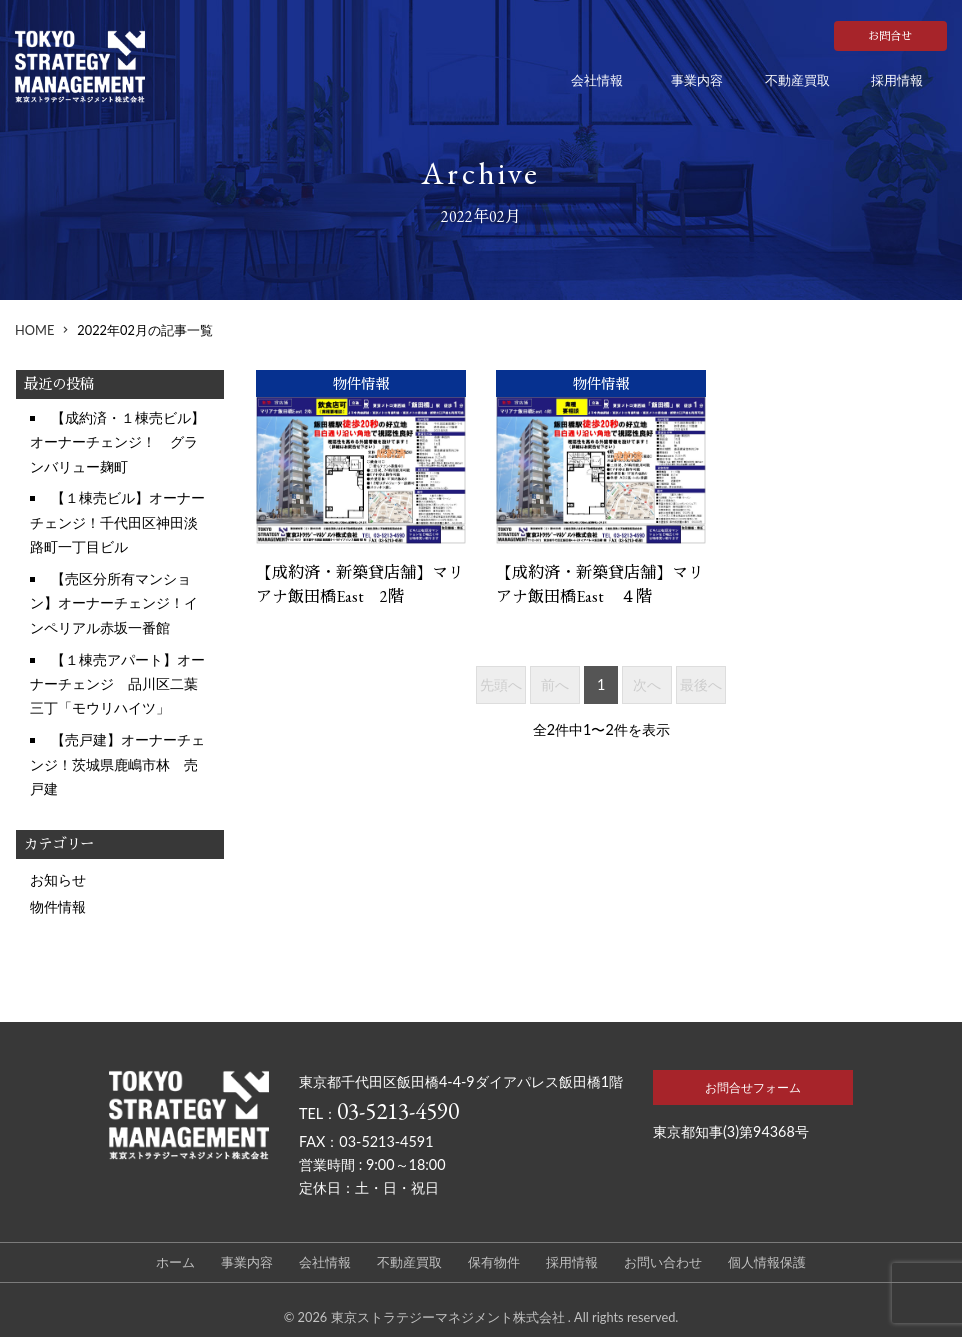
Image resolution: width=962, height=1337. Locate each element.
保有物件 (494, 1262)
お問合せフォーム (753, 1087)
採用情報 (897, 80)
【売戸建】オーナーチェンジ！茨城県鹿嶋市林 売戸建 (117, 764)
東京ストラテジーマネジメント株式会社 (449, 1317)
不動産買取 (797, 80)
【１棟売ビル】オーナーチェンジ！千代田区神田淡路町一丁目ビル (117, 522)
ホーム (175, 1262)
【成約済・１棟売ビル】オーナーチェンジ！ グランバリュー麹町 (117, 442)
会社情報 (597, 80)
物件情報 (58, 906)
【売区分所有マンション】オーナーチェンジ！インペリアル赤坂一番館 (114, 603)
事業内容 (697, 80)
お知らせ (58, 879)
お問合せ (890, 36)
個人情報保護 (767, 1262)
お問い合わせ (663, 1262)
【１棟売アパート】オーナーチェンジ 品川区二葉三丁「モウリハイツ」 (117, 684)
